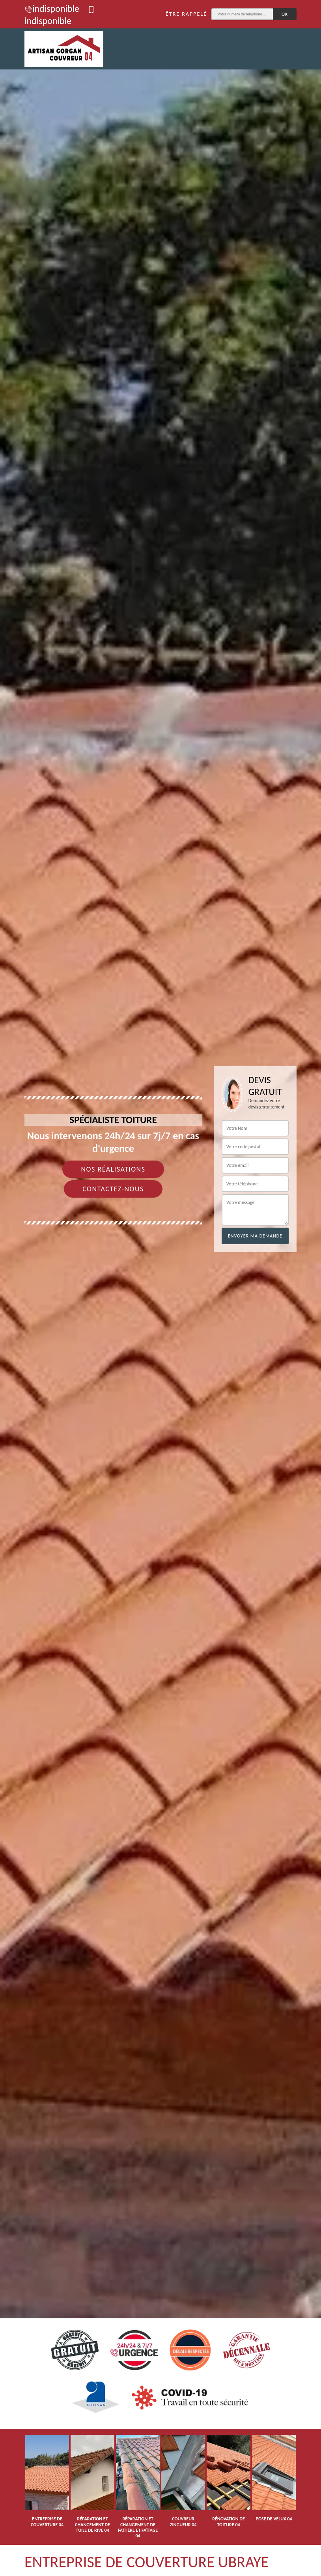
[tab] (160, 1288)
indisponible (51, 8)
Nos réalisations (113, 1169)
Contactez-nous (113, 1189)
